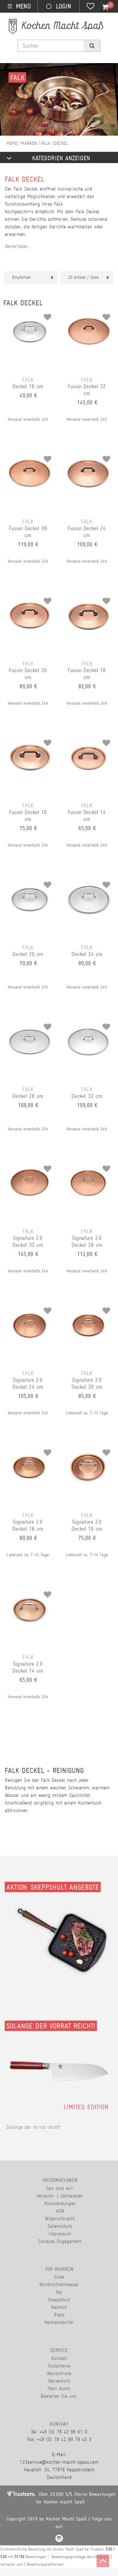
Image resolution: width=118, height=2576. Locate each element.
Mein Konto (59, 2388)
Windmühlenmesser (59, 2284)
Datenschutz (60, 2226)
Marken (29, 143)
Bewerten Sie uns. (59, 2396)
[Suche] (92, 45)
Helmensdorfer (59, 2322)
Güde (59, 2277)
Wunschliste (59, 2373)
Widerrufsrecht (60, 2218)
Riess (59, 2315)
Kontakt (59, 2358)
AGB (60, 2211)
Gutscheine (59, 2366)
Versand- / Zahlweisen (60, 2196)
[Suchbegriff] (51, 45)
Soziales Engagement (59, 2241)
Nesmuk (59, 2307)
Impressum (59, 2234)
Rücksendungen (60, 2203)
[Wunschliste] (90, 7)
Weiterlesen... (18, 246)
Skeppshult (59, 2300)
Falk (45, 143)
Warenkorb (59, 2381)
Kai (59, 2292)
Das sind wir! (60, 2188)
